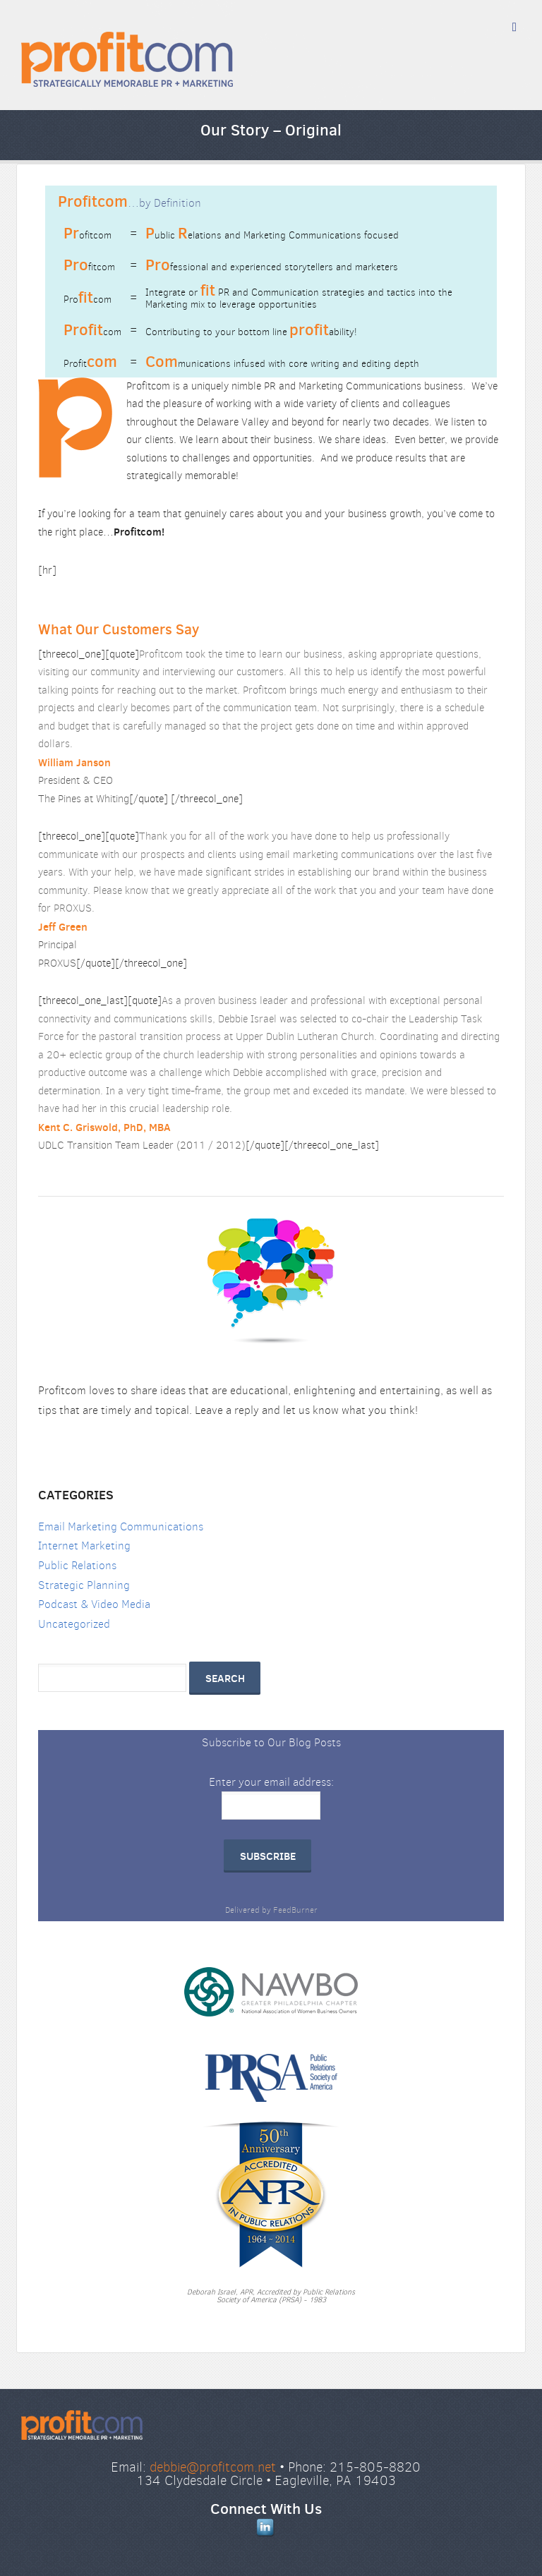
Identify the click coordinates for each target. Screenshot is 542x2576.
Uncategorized (74, 1623)
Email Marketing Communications (120, 1526)
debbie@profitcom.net (213, 2467)
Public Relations (77, 1565)
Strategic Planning (84, 1585)
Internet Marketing (84, 1545)
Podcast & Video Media (94, 1604)
